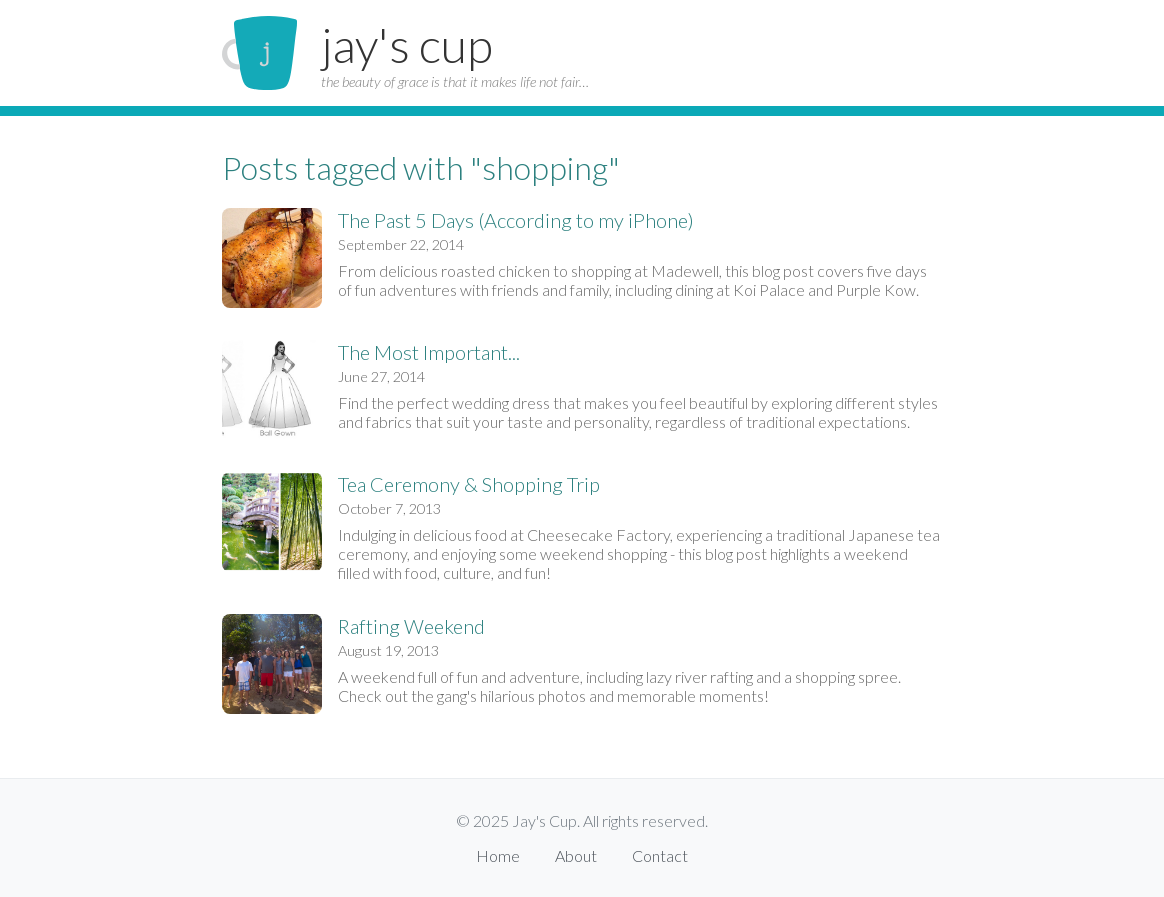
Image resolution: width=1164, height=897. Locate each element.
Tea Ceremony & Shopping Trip (469, 484)
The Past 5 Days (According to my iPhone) (516, 220)
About (576, 855)
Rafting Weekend (411, 626)
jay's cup (407, 44)
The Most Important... (429, 352)
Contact (660, 855)
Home (498, 855)
